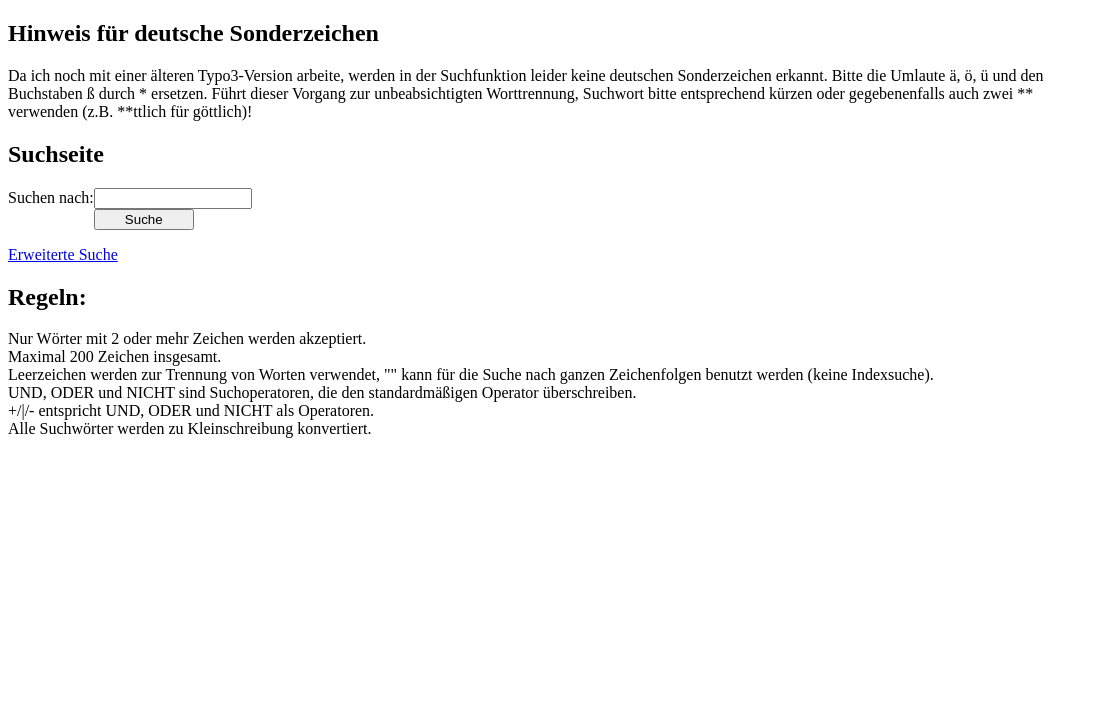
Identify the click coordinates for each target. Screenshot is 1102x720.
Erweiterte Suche (63, 254)
